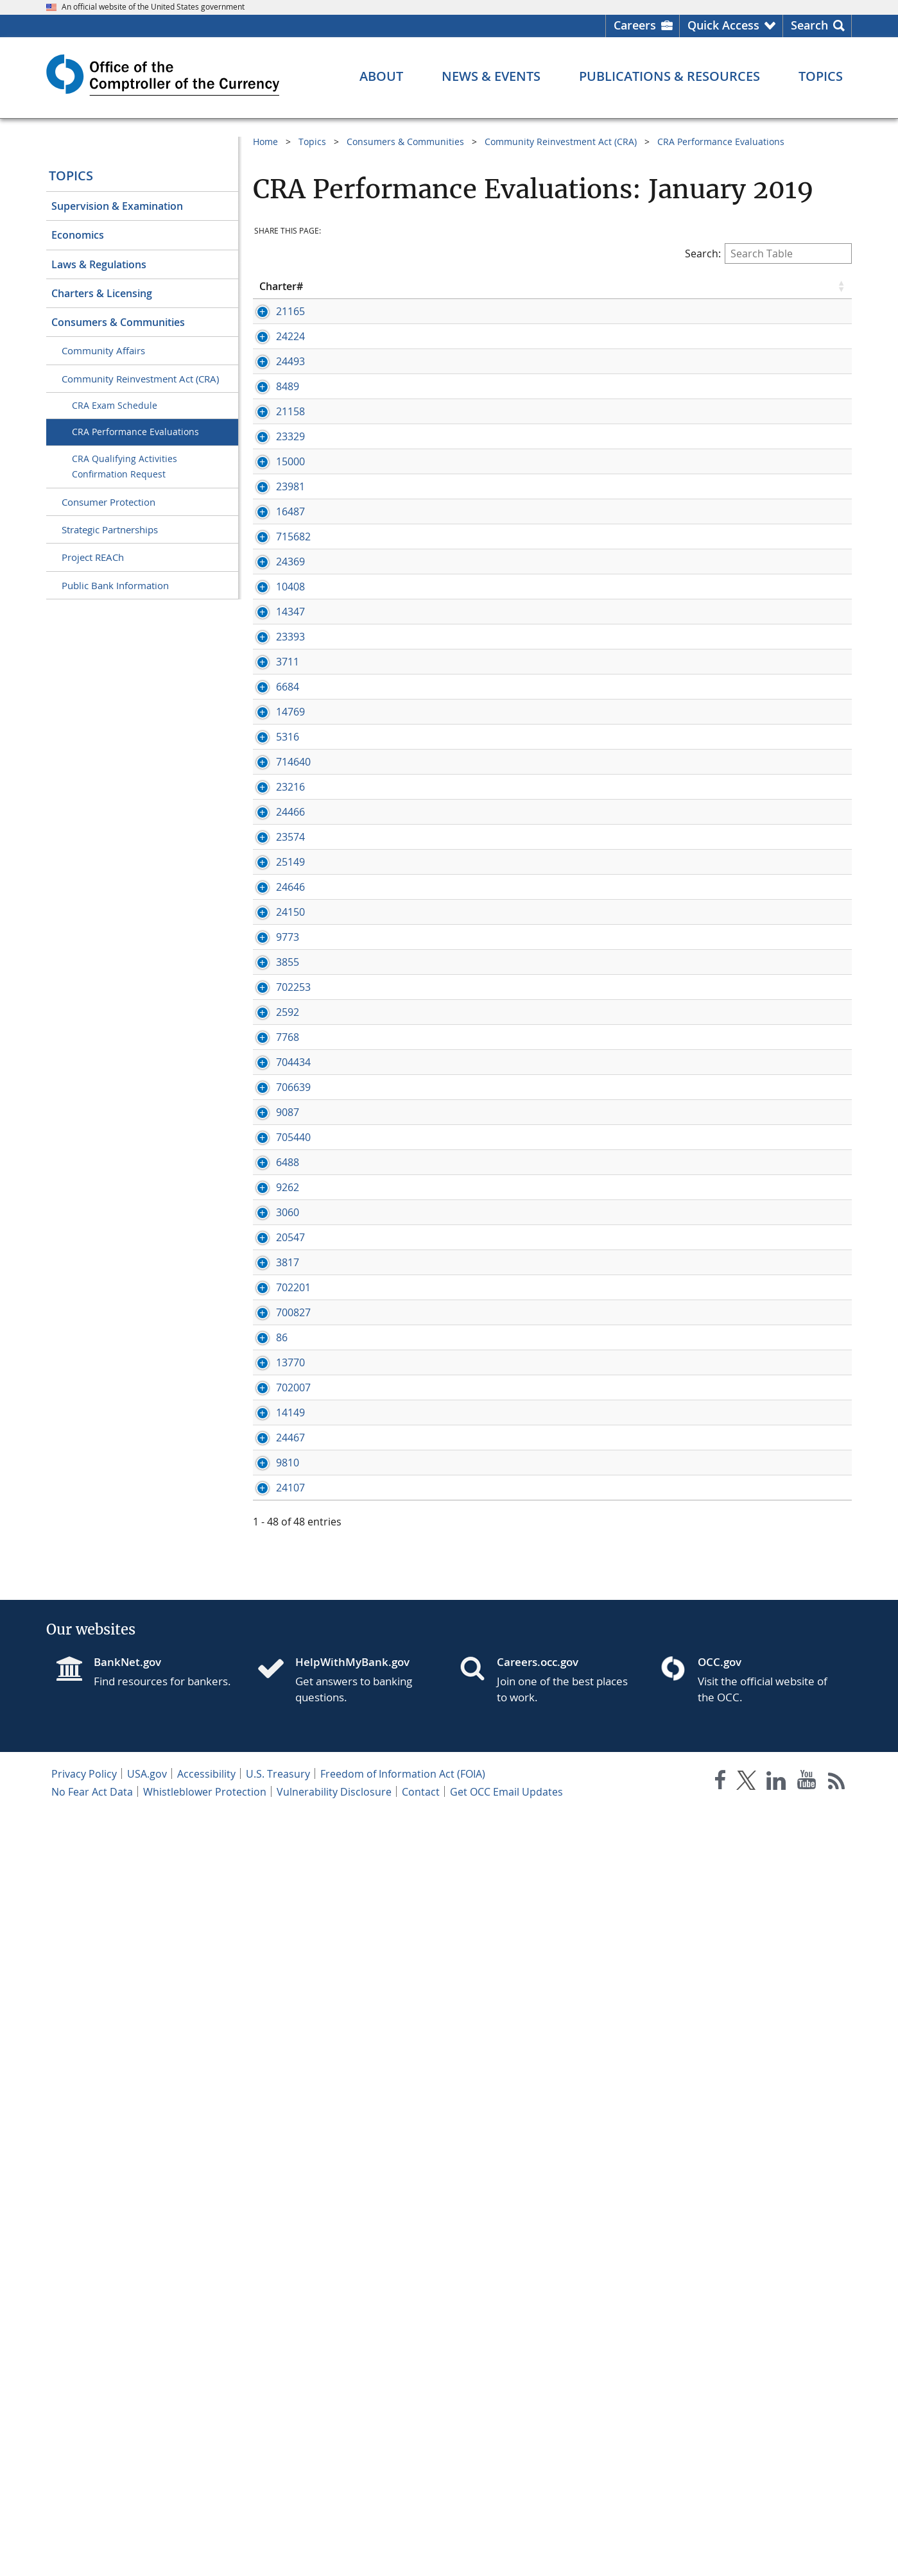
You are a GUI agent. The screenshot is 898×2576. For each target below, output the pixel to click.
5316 (270, 977)
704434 (276, 1542)
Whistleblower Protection (204, 2554)
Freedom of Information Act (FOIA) (402, 2536)
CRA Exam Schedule (114, 405)
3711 (270, 859)
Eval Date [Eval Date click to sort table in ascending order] (629, 286)
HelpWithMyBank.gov (352, 2424)
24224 (273, 350)
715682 (276, 635)
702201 (276, 1951)
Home (265, 141)
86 (265, 2043)
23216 (273, 1041)
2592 (270, 1464)
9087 (270, 1620)
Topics (71, 175)
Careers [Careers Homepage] (635, 25)
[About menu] (381, 76)
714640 (276, 1016)
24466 (273, 1094)
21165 (273, 311)
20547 (273, 1858)
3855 (270, 1400)
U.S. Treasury (278, 2536)
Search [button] (809, 25)
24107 (273, 2250)
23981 (273, 571)
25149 (273, 1201)
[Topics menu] (821, 76)
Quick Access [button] (723, 25)
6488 (270, 1727)
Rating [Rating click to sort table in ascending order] (704, 286)
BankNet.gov (127, 2424)
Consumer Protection (108, 501)
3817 (270, 1898)
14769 (273, 938)
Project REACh (93, 557)
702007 (276, 2122)
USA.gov (147, 2536)
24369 (273, 674)
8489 (270, 415)
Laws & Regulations (98, 264)
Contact (421, 2554)
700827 (276, 1990)
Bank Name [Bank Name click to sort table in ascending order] (371, 286)
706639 (276, 1581)
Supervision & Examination (117, 206)
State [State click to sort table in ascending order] (558, 286)
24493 (273, 389)
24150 (273, 1307)
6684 (270, 898)
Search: (768, 253)
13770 (273, 2082)
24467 (273, 2172)
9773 (270, 1360)
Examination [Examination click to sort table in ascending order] (803, 286)
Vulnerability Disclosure (334, 2554)
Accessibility (206, 2536)
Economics (77, 235)
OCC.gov (719, 2424)
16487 (273, 596)
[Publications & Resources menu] (669, 76)
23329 (273, 507)
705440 (276, 1674)
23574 (273, 1147)
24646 (273, 1254)
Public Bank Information (115, 585)
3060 (270, 1805)
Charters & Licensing (101, 293)
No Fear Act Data (92, 2554)
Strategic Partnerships (110, 529)
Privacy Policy (84, 2536)
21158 (273, 454)
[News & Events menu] (491, 76)
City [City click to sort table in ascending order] (471, 286)
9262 (270, 1766)
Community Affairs (103, 350)
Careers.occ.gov (537, 2424)
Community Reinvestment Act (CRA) (140, 378)
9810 (270, 2211)
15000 (273, 532)
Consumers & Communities (118, 322)
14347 (273, 767)
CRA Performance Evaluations (135, 431)
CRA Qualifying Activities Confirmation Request (124, 466)
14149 (273, 2147)
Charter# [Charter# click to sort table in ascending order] (281, 286)
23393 (273, 806)
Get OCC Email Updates (506, 2554)
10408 (273, 728)
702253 (276, 1439)
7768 (270, 1503)
